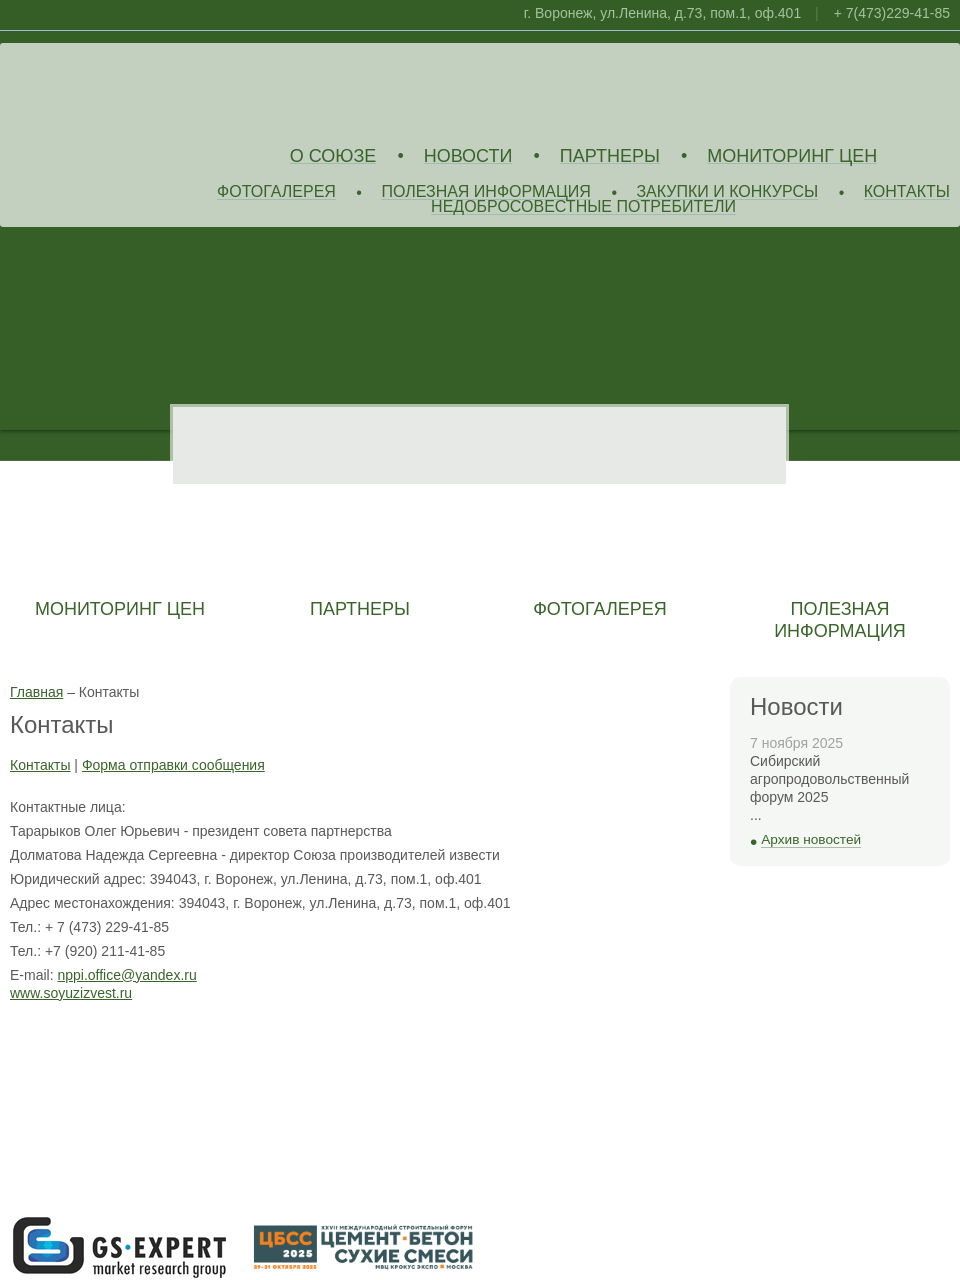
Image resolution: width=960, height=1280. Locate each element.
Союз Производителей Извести (155, 91)
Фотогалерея (276, 192)
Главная (36, 692)
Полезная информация (486, 192)
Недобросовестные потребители (583, 207)
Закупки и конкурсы (727, 192)
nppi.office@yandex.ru (126, 975)
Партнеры (610, 156)
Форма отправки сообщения (173, 765)
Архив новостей (811, 839)
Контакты (907, 192)
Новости (468, 156)
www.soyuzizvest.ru (71, 993)
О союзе (333, 156)
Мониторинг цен (792, 156)
